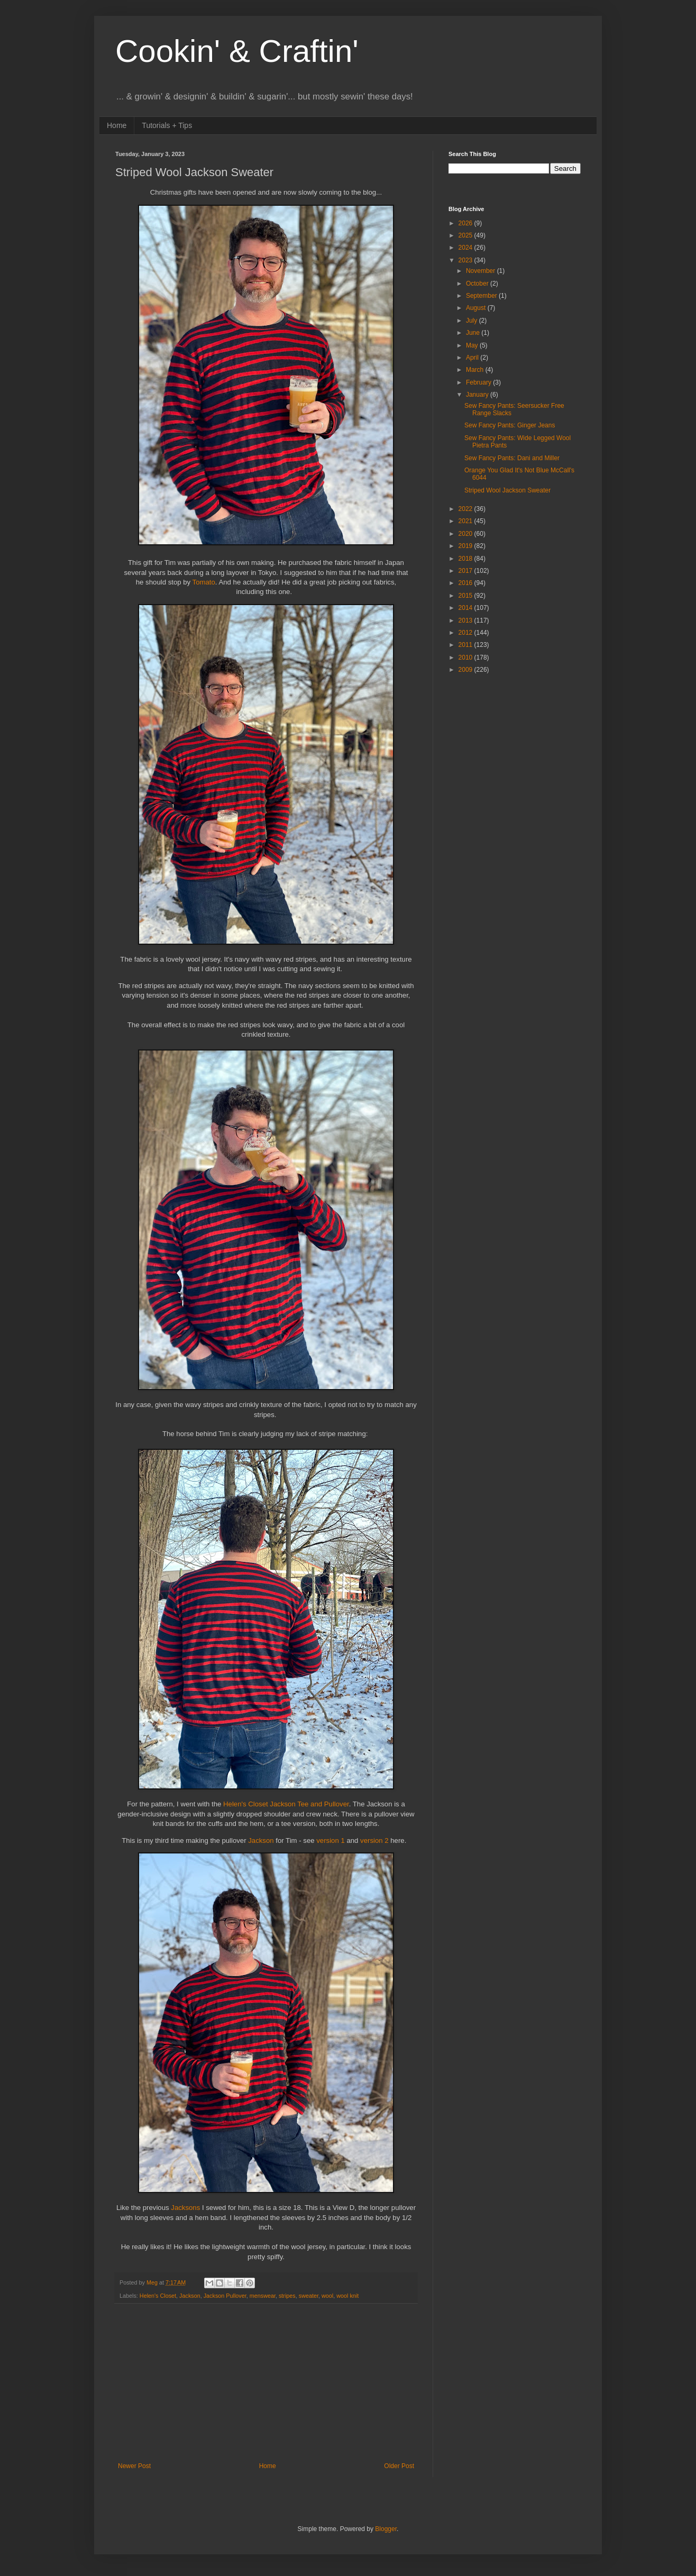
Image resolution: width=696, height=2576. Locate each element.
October (478, 283)
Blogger (386, 2529)
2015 (466, 595)
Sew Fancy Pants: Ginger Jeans (509, 425)
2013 (466, 620)
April (473, 357)
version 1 (330, 1840)
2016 (466, 583)
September (482, 295)
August (477, 308)
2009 (466, 669)
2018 (466, 558)
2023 (466, 260)
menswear (263, 2295)
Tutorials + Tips (167, 125)
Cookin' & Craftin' (237, 51)
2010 (466, 657)
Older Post (399, 2466)
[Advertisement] (266, 2383)
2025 (466, 235)
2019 (466, 546)
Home (116, 125)
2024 (466, 247)
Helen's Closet (158, 2295)
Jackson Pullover (225, 2295)
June (473, 332)
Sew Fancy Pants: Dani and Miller (512, 458)
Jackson (262, 1840)
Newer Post (134, 2466)
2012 (466, 632)
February (479, 382)
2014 (466, 607)
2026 (466, 223)
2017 (466, 570)
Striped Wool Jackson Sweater (507, 490)
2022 (466, 509)
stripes (287, 2295)
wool (327, 2295)
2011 (466, 644)
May (473, 345)
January (478, 394)
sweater (308, 2295)
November (481, 271)
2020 (466, 533)
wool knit (347, 2295)
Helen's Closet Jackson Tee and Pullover (286, 1804)
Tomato (204, 582)
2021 (466, 521)
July (472, 320)
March (476, 369)
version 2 (374, 1840)
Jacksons (186, 2208)
